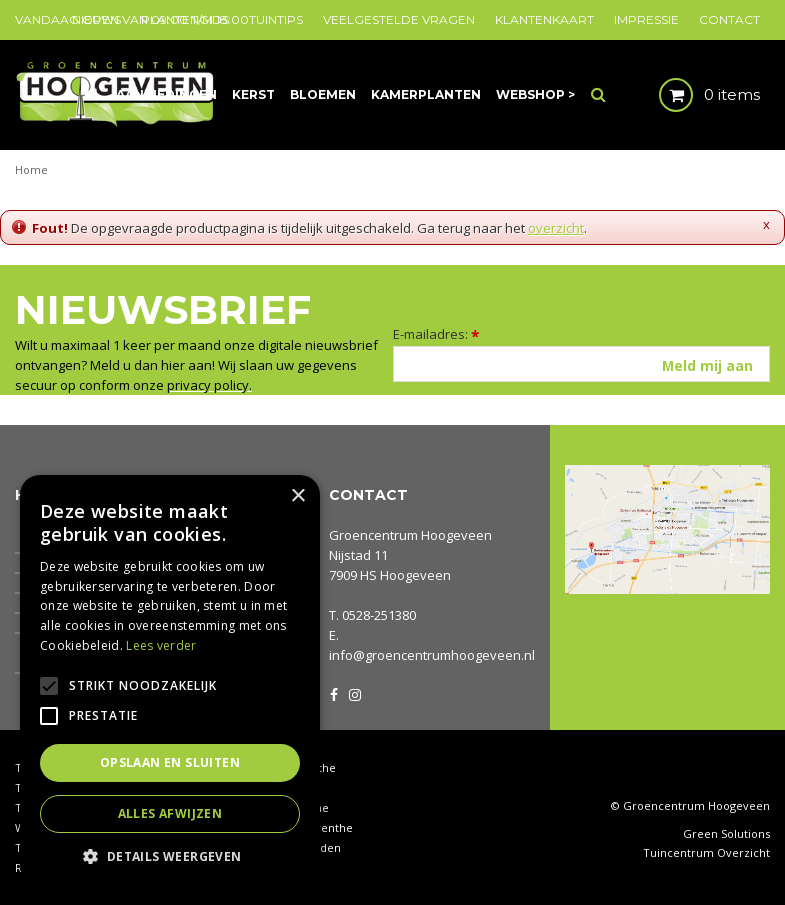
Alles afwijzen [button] (170, 813)
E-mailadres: (436, 334)
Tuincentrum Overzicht (706, 853)
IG (354, 693)
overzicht (556, 228)
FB (334, 693)
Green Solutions (726, 834)
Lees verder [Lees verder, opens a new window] (161, 645)
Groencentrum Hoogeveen (410, 535)
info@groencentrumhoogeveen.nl (432, 655)
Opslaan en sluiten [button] (170, 762)
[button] (170, 855)
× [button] (297, 496)
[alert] (170, 680)
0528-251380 (379, 615)
